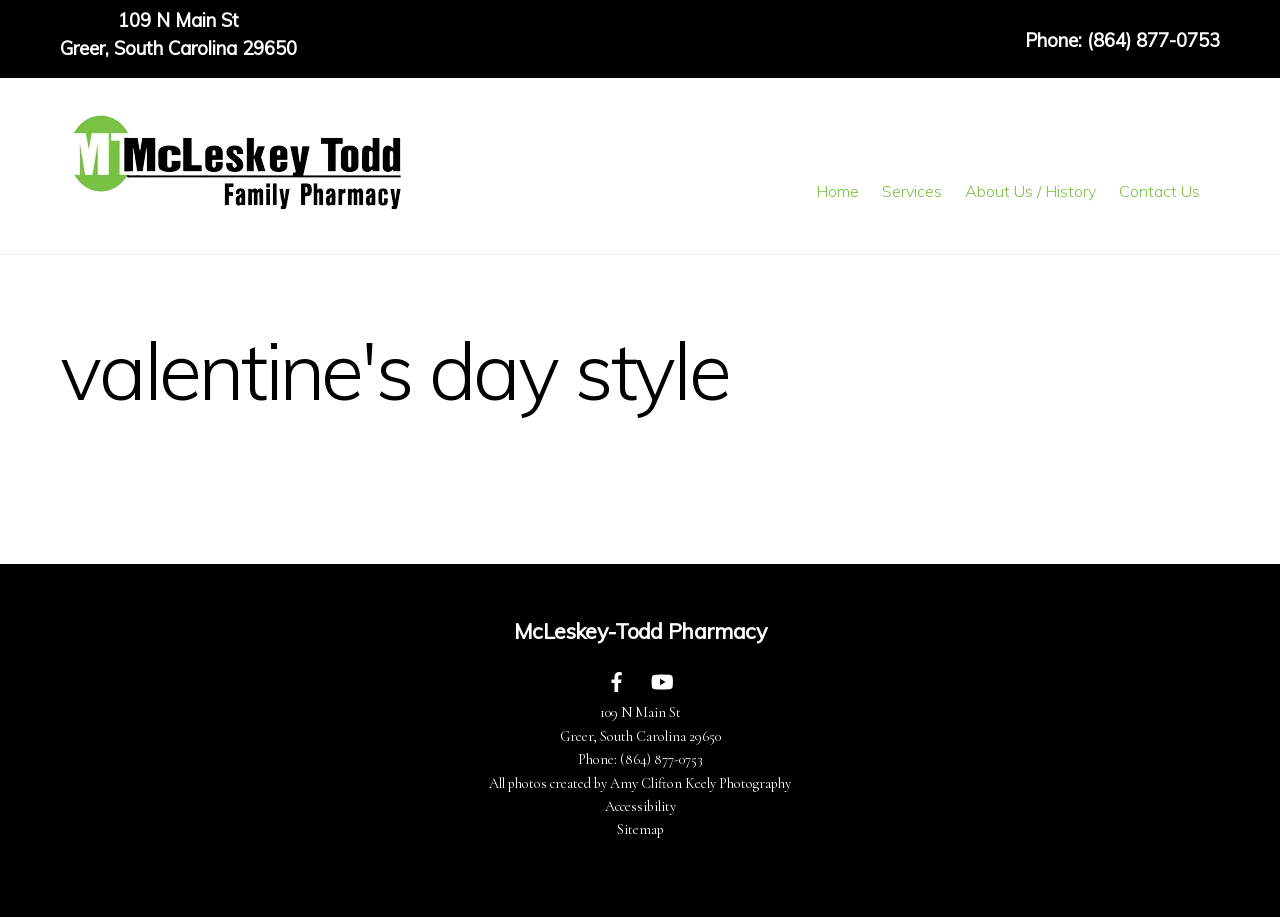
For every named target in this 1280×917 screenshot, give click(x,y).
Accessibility (640, 806)
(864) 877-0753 (661, 759)
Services (912, 191)
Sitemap (640, 829)
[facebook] (617, 680)
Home (837, 191)
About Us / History (1030, 191)
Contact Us (1159, 191)
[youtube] (662, 680)
